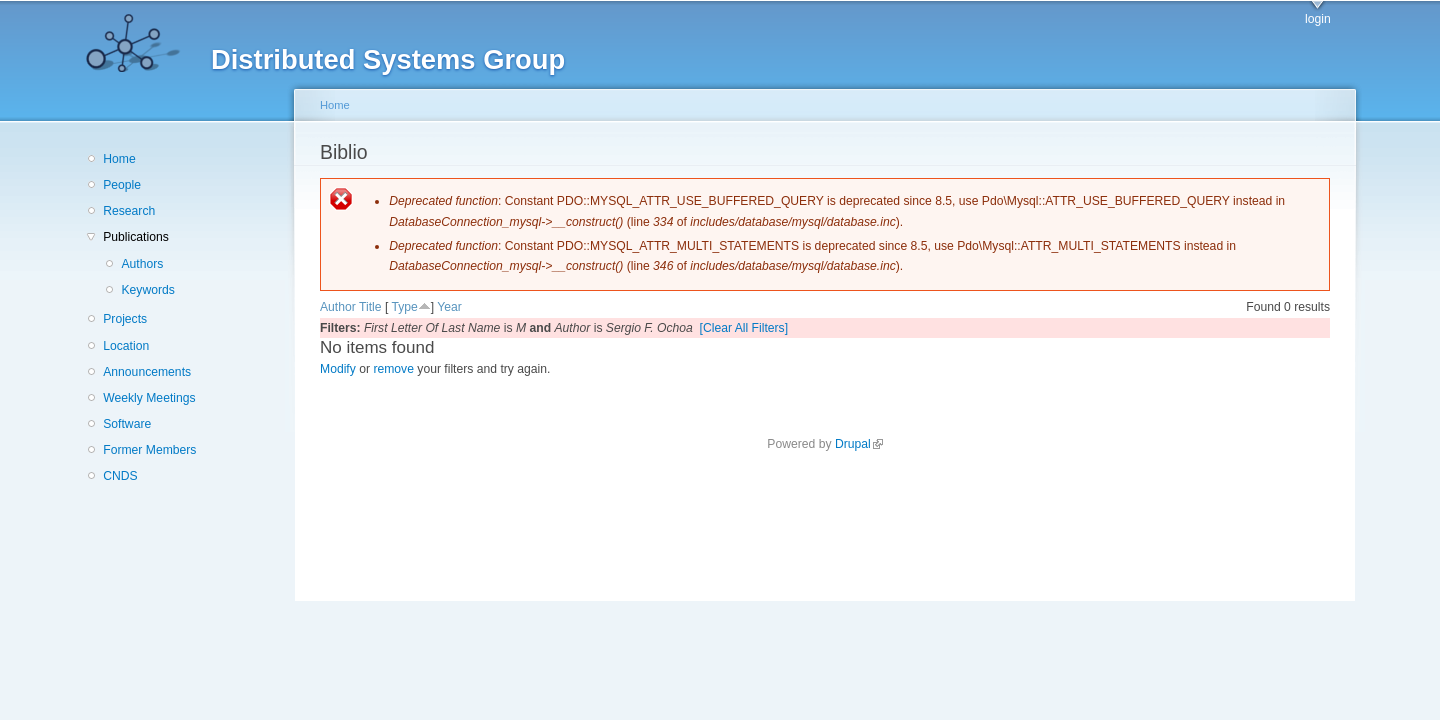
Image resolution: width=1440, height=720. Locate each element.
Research (129, 211)
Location (126, 346)
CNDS (120, 476)
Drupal (859, 444)
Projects (125, 319)
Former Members (149, 450)
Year (449, 307)
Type (404, 307)
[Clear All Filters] (744, 328)
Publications (136, 237)
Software (127, 424)
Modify (338, 369)
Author (338, 307)
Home (119, 159)
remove (393, 369)
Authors (142, 264)
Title (370, 307)
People (122, 185)
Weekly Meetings (149, 398)
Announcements (147, 372)
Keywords (147, 290)
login (1318, 19)
